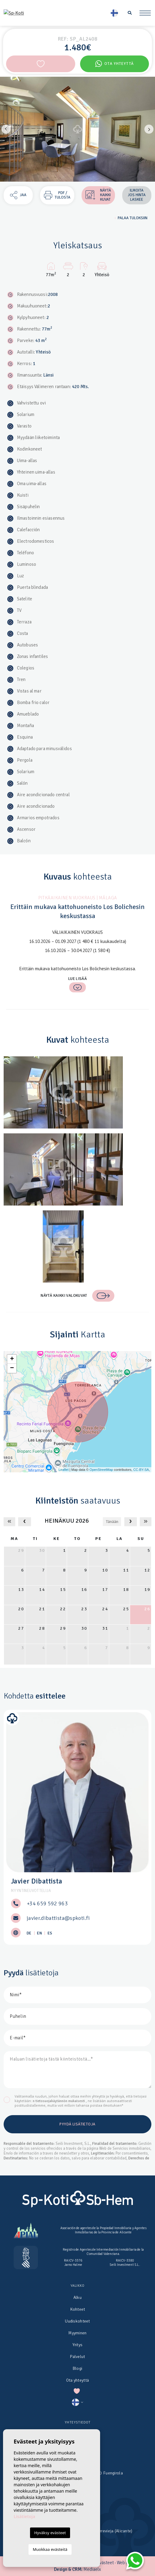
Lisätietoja (24, 2516)
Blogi (77, 2368)
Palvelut (77, 2356)
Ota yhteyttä (114, 63)
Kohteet (77, 2309)
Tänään (112, 1521)
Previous (6, 129)
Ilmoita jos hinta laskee (137, 195)
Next (149, 129)
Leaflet (64, 1469)
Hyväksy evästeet (50, 2532)
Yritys (77, 2344)
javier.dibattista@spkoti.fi (58, 1918)
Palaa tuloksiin (131, 218)
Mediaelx (92, 2569)
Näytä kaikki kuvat (98, 195)
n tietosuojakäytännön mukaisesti (59, 2101)
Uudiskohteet (77, 2321)
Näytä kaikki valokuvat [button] (77, 1296)
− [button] (12, 1368)
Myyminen (77, 2333)
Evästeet (105, 2562)
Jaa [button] (18, 195)
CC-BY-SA (141, 1469)
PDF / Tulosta (57, 195)
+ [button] (12, 1359)
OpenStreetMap (101, 1469)
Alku (77, 2297)
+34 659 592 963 (47, 1903)
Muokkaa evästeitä (50, 2549)
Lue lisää (77, 984)
